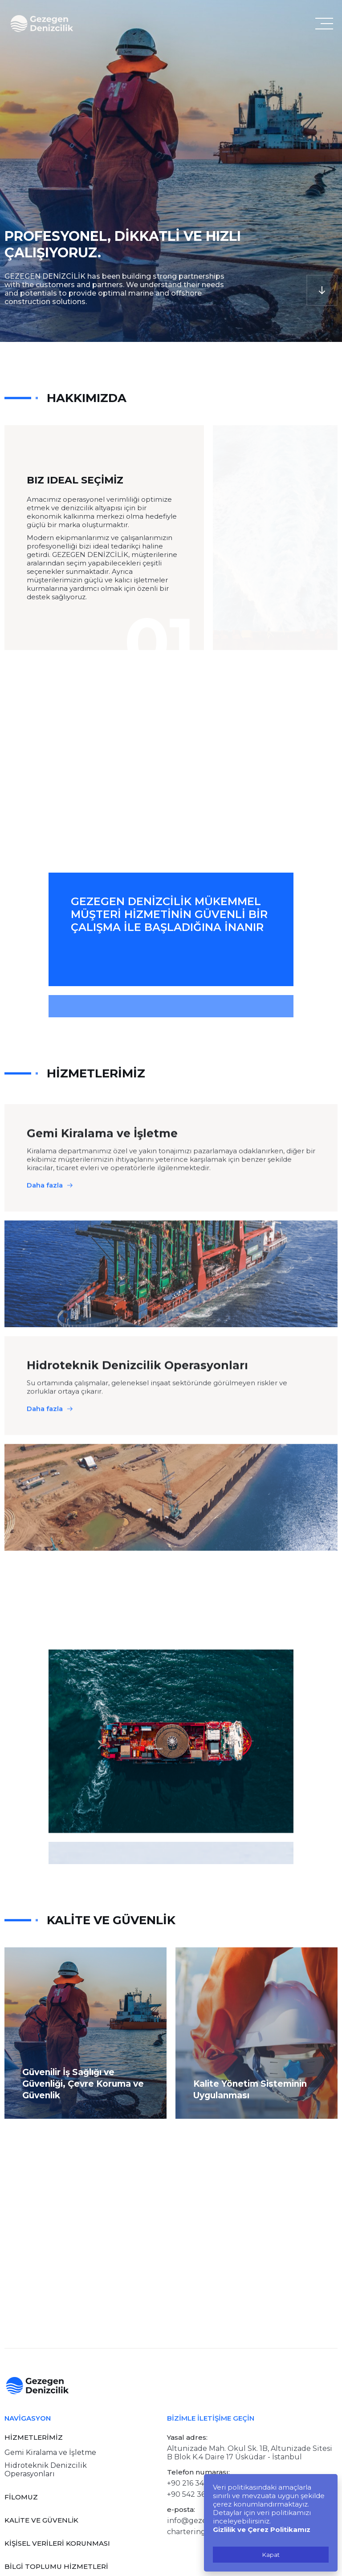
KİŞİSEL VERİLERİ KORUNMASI (57, 2543)
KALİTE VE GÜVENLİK (41, 2520)
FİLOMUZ (21, 2497)
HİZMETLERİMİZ (33, 2437)
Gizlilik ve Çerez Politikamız (261, 2529)
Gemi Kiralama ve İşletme (50, 2452)
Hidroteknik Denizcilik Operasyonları (45, 2469)
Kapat (271, 2554)
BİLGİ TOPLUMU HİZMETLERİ (56, 2566)
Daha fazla (45, 1224)
